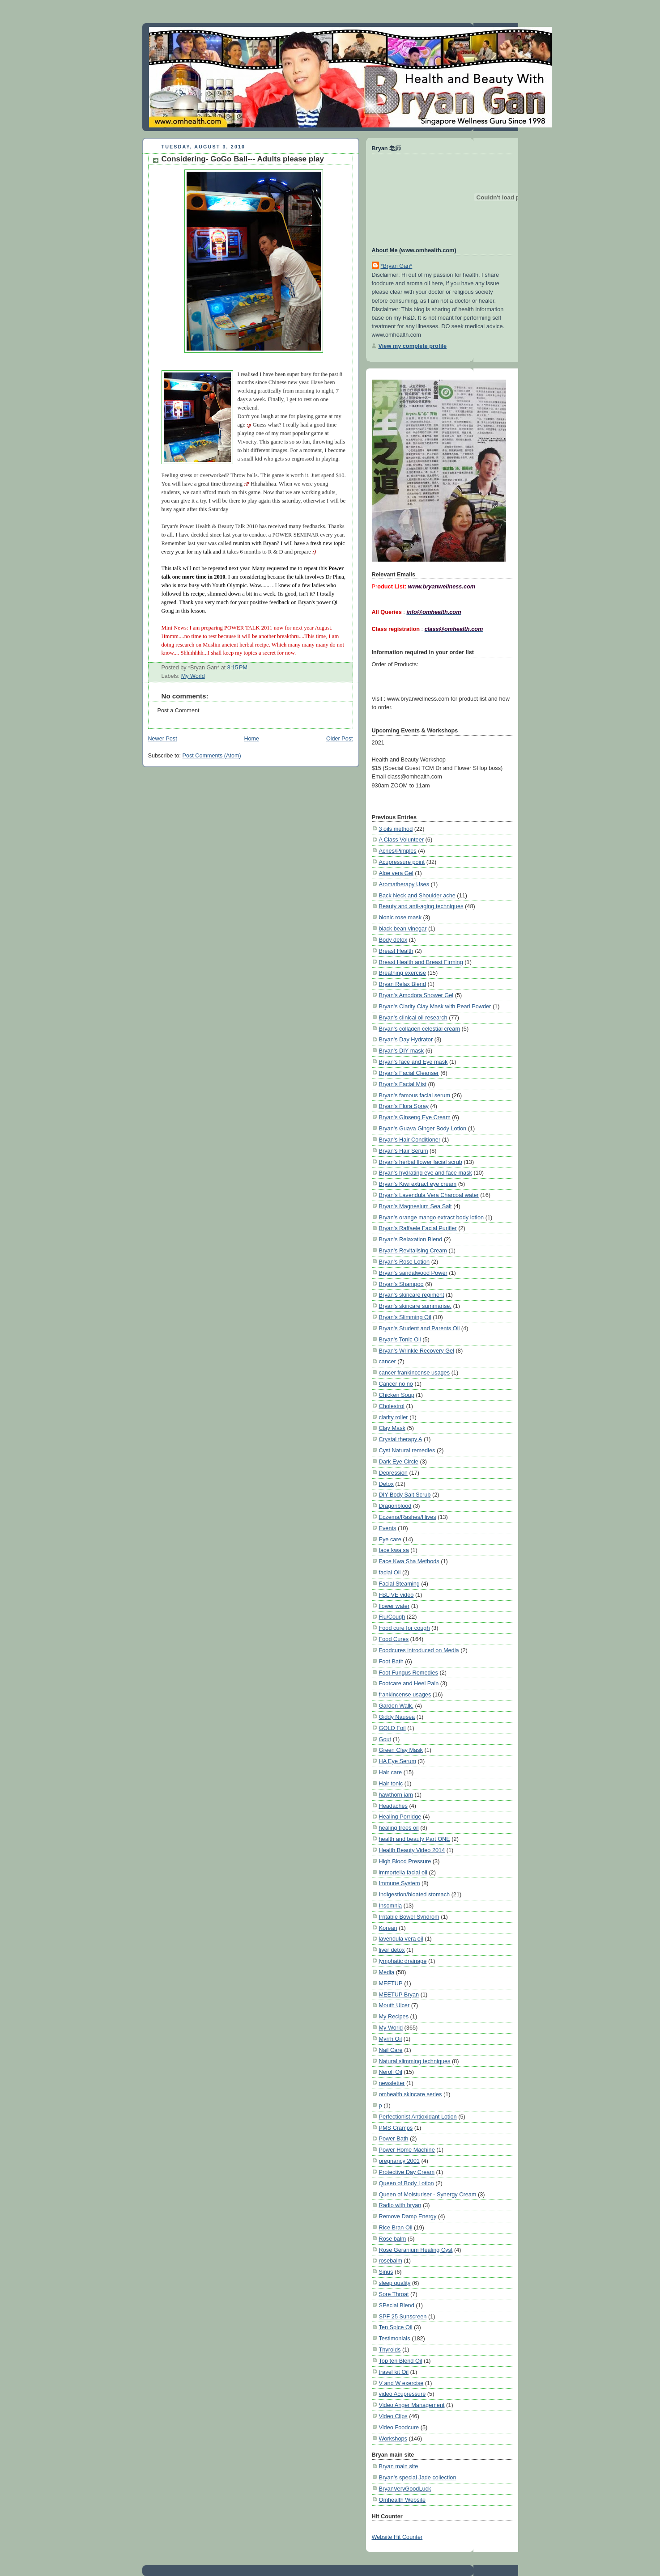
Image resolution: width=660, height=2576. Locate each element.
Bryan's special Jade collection (417, 2477)
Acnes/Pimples (398, 850)
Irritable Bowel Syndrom (409, 1916)
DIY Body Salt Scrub (405, 1494)
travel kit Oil (394, 2372)
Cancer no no (396, 1383)
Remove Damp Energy (408, 2216)
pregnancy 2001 (399, 2160)
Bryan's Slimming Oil (405, 1317)
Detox (386, 1483)
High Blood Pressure (405, 1861)
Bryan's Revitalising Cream (413, 1250)
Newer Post (162, 739)
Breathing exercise (402, 972)
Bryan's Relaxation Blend (411, 1239)
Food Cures (394, 1639)
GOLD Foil (392, 1728)
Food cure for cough (404, 1627)
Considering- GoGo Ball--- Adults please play (243, 159)
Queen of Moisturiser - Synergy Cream (428, 2194)
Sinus (386, 2271)
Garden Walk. (396, 1705)
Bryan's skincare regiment (411, 1294)
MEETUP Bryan (399, 1994)
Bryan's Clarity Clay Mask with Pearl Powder (435, 1006)
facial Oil (390, 1572)
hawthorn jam (396, 1794)
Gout (385, 1739)
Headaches (393, 1805)
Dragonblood (395, 1505)
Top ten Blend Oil (400, 2360)
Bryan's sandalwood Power (413, 1272)
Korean (388, 1928)
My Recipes (394, 2016)
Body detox (393, 939)
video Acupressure (402, 2393)
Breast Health (396, 950)
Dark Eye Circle (398, 1461)
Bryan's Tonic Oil (400, 1339)
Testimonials (394, 2338)
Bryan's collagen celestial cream (419, 1028)
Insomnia (390, 1905)
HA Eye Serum (398, 1761)
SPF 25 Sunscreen (403, 2316)
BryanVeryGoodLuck (405, 2488)
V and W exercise (401, 2383)
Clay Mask (392, 1428)
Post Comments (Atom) (212, 756)
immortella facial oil (403, 1872)
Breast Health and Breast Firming (421, 962)
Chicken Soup (396, 1395)
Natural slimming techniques (415, 2061)
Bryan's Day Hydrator (406, 1039)
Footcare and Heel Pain (409, 1683)
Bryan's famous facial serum (415, 1095)
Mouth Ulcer (394, 2005)
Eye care (390, 1539)
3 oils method (396, 828)
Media (387, 1972)
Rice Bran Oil (396, 2227)
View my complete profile (413, 346)
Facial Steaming (399, 1583)
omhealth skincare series (410, 2094)
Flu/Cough (392, 1616)
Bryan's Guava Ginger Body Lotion (423, 1128)
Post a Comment (179, 710)
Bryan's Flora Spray (404, 1106)
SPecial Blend (396, 2305)
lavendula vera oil (401, 1938)
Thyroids (390, 2349)
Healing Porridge (400, 1816)
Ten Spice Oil (396, 2327)
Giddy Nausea (397, 1716)
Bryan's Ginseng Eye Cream (415, 1117)
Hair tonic (391, 1783)
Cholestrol (392, 1406)
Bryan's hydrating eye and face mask (425, 1172)
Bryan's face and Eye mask (413, 1061)
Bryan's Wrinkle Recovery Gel (417, 1350)
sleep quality (395, 2283)
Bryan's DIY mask (401, 1050)
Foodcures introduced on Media (419, 1650)
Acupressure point (402, 862)
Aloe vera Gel (396, 873)
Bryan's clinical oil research (413, 1017)
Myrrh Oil (390, 2038)
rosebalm (390, 2260)
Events (387, 1528)
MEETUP (391, 1983)
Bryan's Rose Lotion (404, 1261)
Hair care (390, 1772)
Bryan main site (398, 2466)
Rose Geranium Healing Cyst (416, 2249)
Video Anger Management (412, 2405)
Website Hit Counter (397, 2537)
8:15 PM (237, 667)
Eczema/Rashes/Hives (407, 1517)
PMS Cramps (396, 2127)
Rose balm (392, 2238)
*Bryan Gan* (397, 265)
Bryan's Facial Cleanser (409, 1073)
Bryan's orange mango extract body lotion (431, 1217)
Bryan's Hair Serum (403, 1150)
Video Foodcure (399, 2427)
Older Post (339, 739)
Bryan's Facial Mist (402, 1084)
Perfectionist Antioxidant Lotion (418, 2116)
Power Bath (394, 2138)
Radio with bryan (400, 2205)
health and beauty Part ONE (414, 1839)
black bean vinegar (403, 928)
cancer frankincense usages (414, 1372)
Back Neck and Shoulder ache (417, 895)
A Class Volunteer (401, 839)
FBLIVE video (396, 1594)
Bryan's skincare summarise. (415, 1306)
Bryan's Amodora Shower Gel (416, 995)
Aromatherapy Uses (404, 884)
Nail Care (391, 2050)
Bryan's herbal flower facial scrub (420, 1162)
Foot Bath (391, 1661)
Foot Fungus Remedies (408, 1672)
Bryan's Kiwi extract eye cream (418, 1183)
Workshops (393, 2438)
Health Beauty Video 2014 (412, 1850)
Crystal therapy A (400, 1439)
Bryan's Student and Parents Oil (419, 1328)
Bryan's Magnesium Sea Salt (415, 1206)
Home (251, 739)
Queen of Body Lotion (406, 2183)
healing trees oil (399, 1827)
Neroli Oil (390, 2071)
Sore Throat (394, 2294)
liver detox (392, 1949)
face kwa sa (394, 1550)
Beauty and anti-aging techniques (421, 906)
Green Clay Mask (401, 1750)
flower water (394, 1606)
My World (193, 676)
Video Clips (393, 2416)
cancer (387, 1361)
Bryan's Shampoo (401, 1284)
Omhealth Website (402, 2499)
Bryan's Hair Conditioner (410, 1139)
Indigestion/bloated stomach (414, 1894)
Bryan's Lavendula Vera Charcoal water (429, 1195)
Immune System (399, 1883)
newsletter (392, 2083)
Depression (393, 1472)
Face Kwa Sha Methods (409, 1561)
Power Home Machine (407, 2149)
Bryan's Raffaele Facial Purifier (418, 1228)
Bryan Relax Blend (402, 984)
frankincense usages (405, 1694)
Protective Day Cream (407, 2172)
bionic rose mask (400, 917)
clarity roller (393, 1417)
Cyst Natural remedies (407, 1450)
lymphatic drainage (403, 1961)
